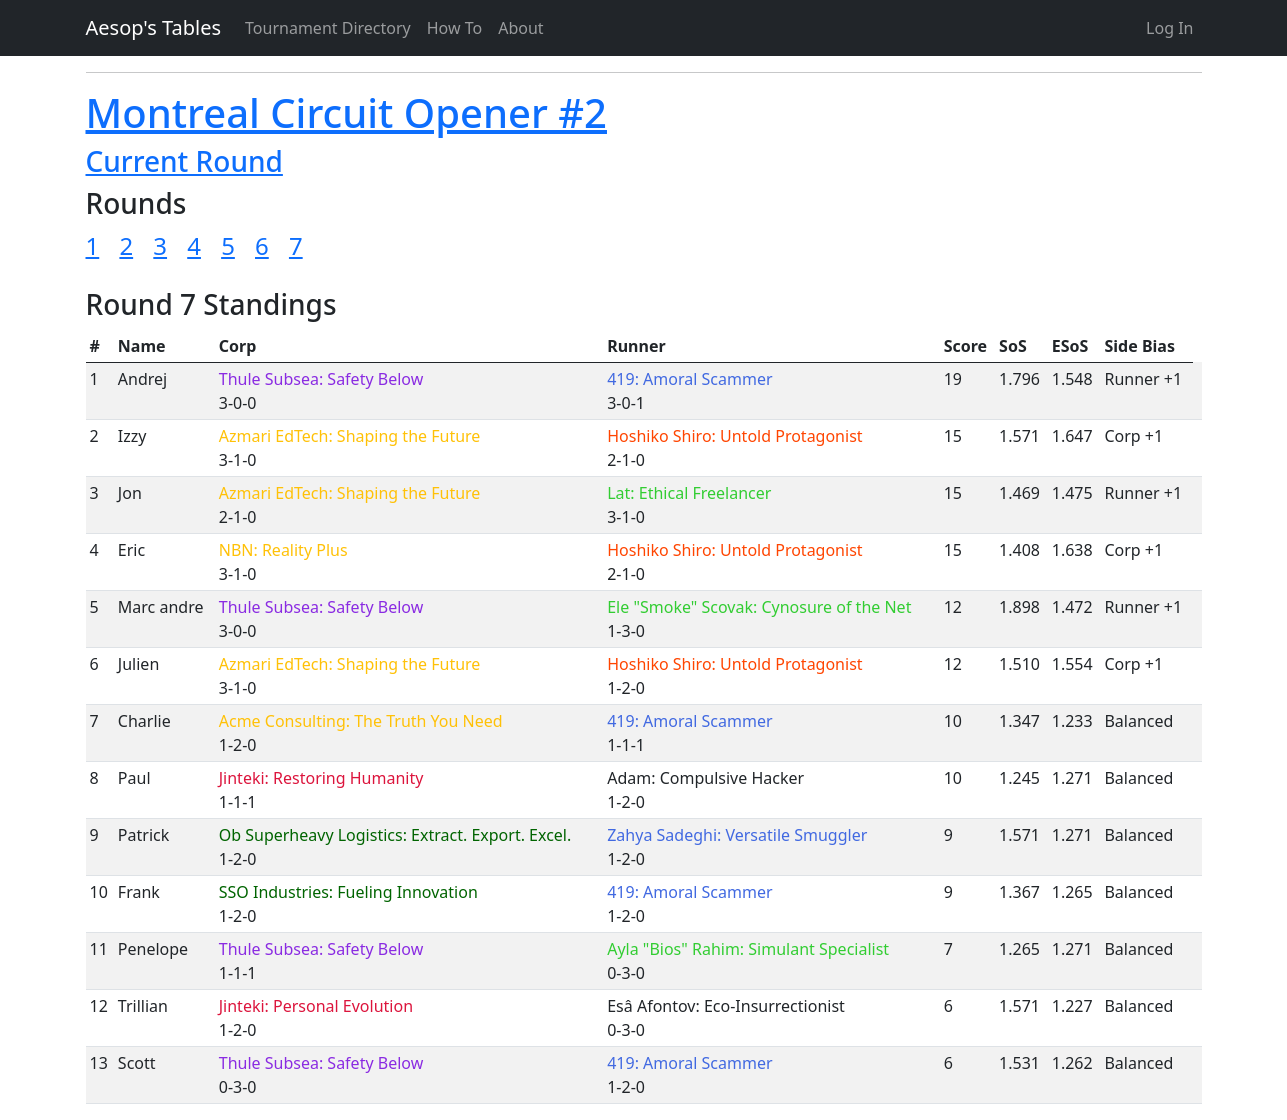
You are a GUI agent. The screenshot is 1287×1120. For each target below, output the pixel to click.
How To (454, 28)
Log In (1169, 28)
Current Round (184, 161)
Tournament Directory (328, 28)
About (520, 28)
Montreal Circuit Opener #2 (346, 112)
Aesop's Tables (154, 27)
